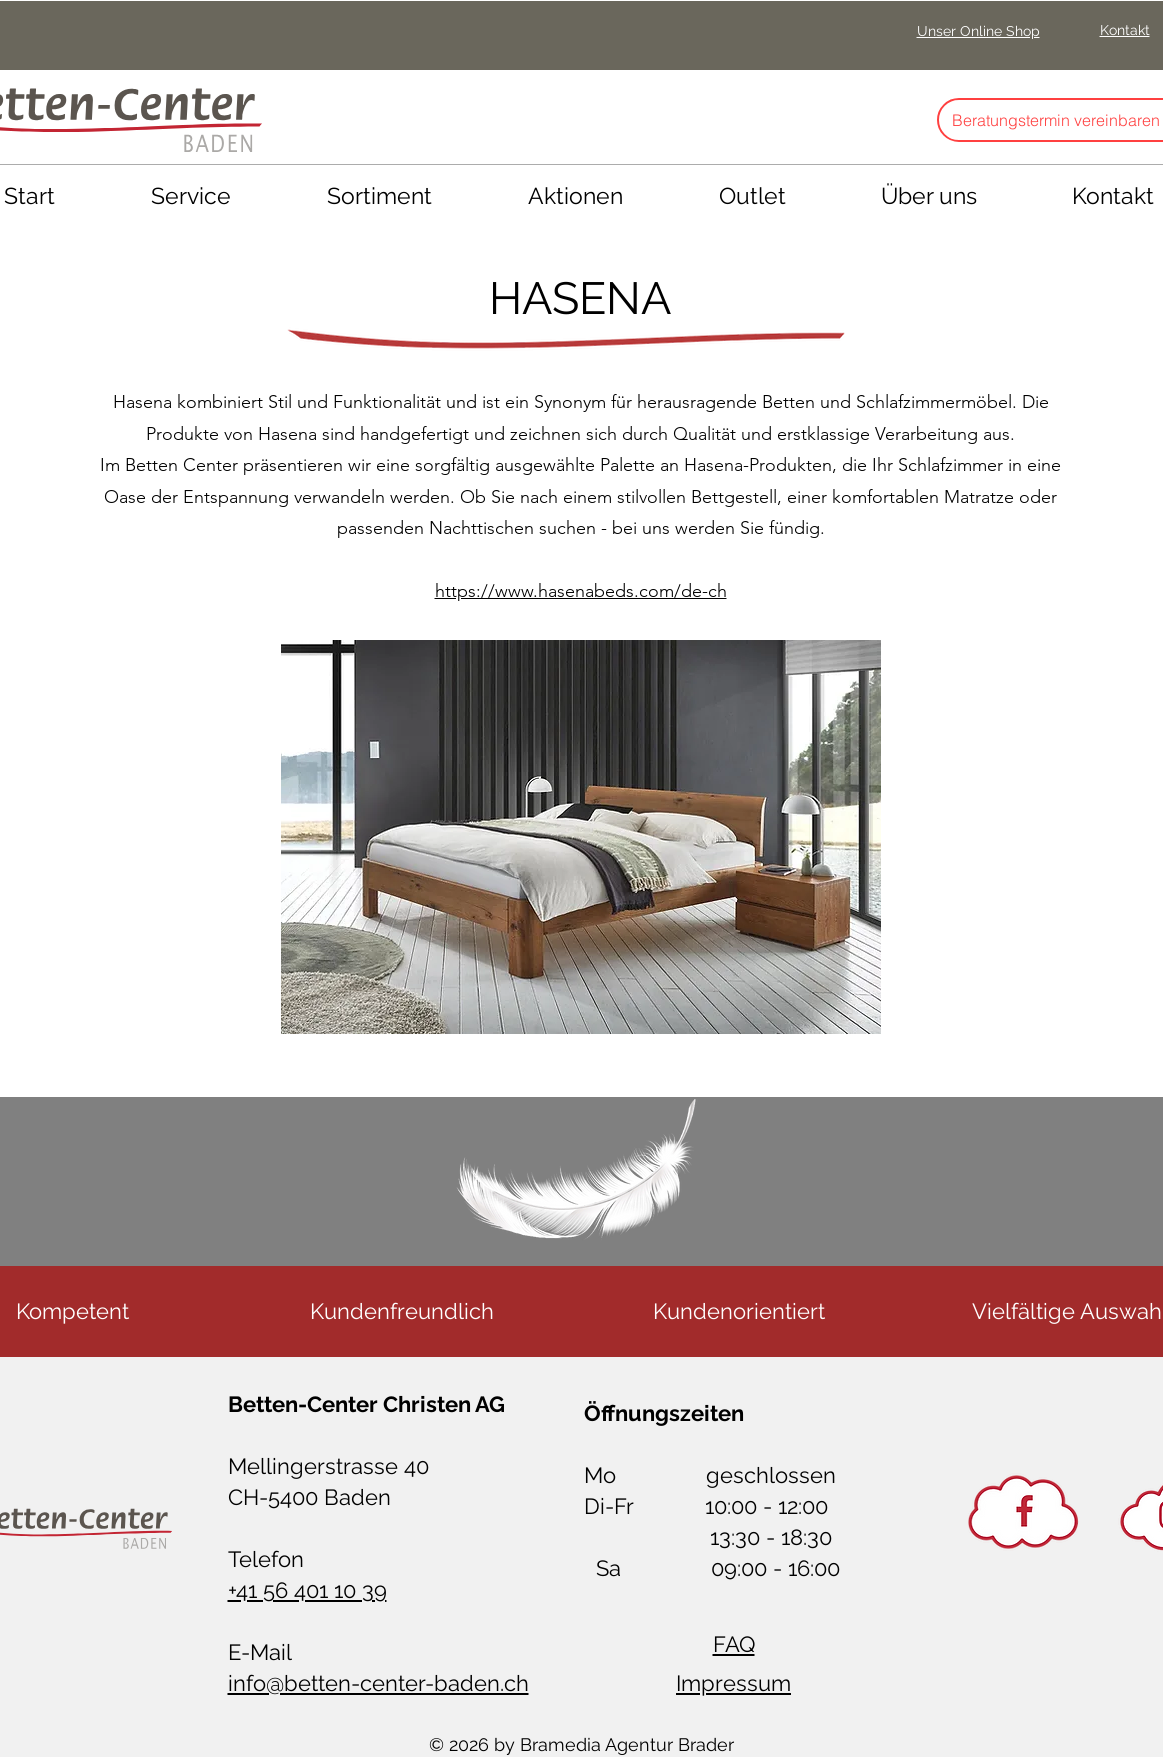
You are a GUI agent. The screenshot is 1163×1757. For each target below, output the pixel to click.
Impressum (733, 1683)
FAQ (734, 1644)
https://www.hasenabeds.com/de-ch (581, 591)
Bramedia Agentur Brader (627, 1744)
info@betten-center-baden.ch (378, 1683)
